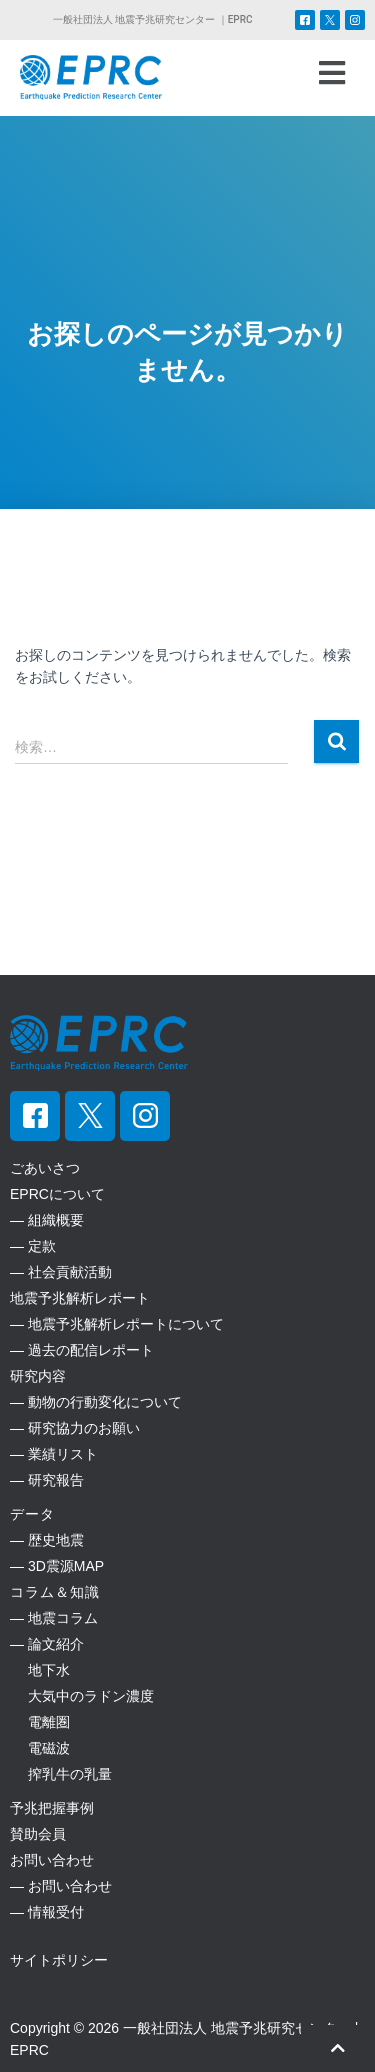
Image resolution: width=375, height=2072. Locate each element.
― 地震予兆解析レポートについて (117, 1324)
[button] (331, 73)
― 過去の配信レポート (82, 1350)
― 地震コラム (54, 1618)
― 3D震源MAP (57, 1566)
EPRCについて (57, 1194)
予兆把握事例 (52, 1808)
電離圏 (40, 1722)
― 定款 (33, 1246)
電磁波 (40, 1748)
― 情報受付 (47, 1912)
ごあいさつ (45, 1168)
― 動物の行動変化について (96, 1402)
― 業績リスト (54, 1454)
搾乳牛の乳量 (61, 1774)
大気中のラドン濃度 (82, 1696)
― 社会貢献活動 (61, 1272)
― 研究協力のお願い (75, 1428)
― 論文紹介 (47, 1644)
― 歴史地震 (47, 1540)
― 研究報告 (47, 1480)
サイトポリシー (59, 1960)
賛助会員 (38, 1834)
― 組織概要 (47, 1220)
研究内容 (38, 1376)
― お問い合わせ (61, 1886)
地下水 (40, 1670)
